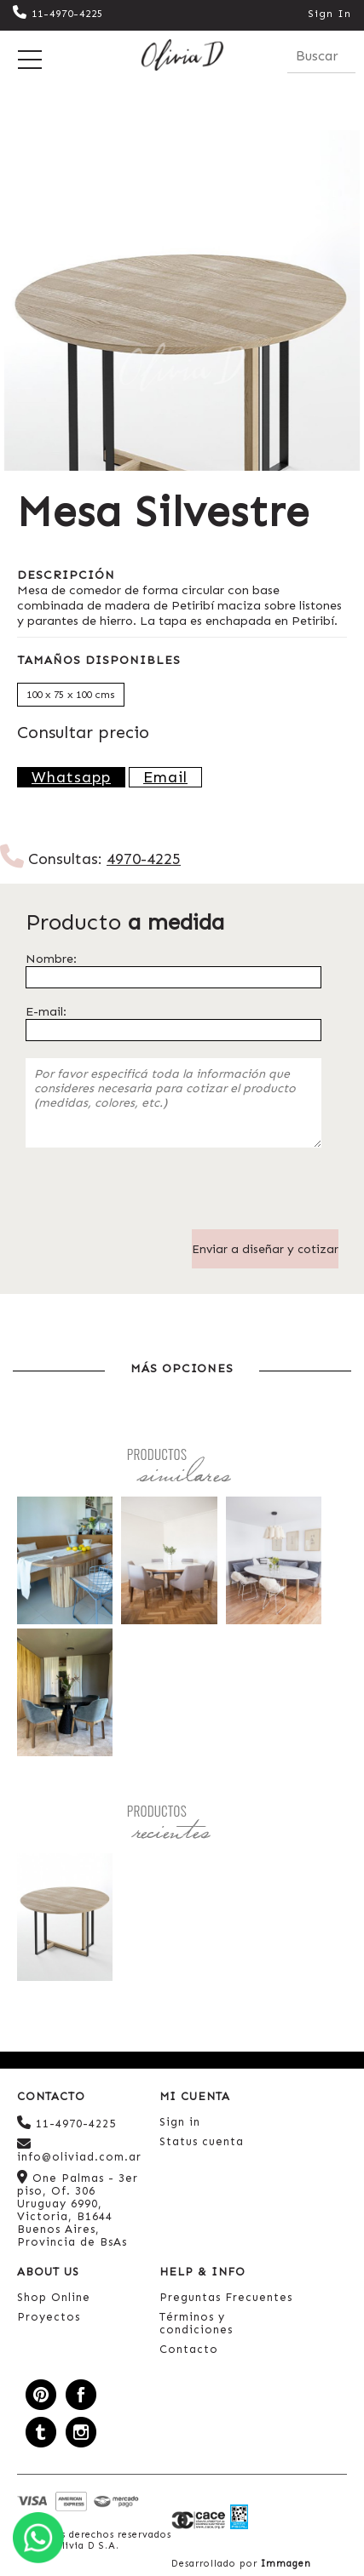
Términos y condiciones (196, 2323)
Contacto (188, 2349)
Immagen (286, 2563)
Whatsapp (71, 777)
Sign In (329, 14)
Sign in (179, 2121)
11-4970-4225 (58, 14)
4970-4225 (144, 859)
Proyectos (48, 2316)
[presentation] (155, 1196)
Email (165, 777)
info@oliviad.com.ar (79, 2150)
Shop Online (53, 2297)
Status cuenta (201, 2141)
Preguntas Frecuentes (225, 2297)
